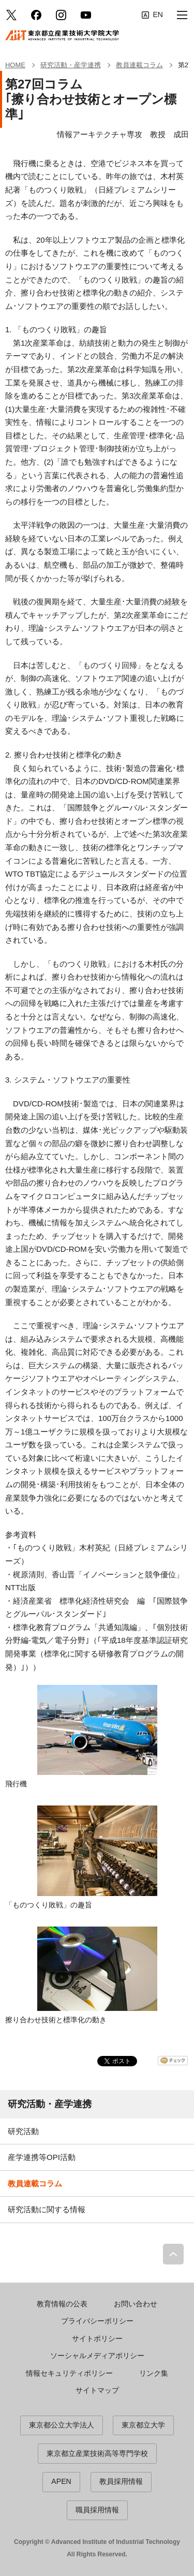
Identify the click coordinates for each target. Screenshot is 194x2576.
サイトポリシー (97, 2338)
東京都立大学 (143, 2425)
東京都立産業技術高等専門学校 (97, 2453)
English (152, 15)
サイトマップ (97, 2390)
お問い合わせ (135, 2304)
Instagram (61, 15)
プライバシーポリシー (97, 2321)
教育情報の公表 (62, 2304)
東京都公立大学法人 (61, 2425)
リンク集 (153, 2373)
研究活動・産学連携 (50, 2104)
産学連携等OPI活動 (42, 2157)
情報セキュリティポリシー (69, 2373)
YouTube (86, 15)
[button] (182, 15)
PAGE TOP (173, 2254)
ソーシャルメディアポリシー (97, 2355)
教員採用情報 (121, 2481)
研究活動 (23, 2131)
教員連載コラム (35, 2183)
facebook (36, 15)
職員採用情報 (97, 2510)
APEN (61, 2481)
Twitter (11, 15)
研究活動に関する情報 (46, 2209)
